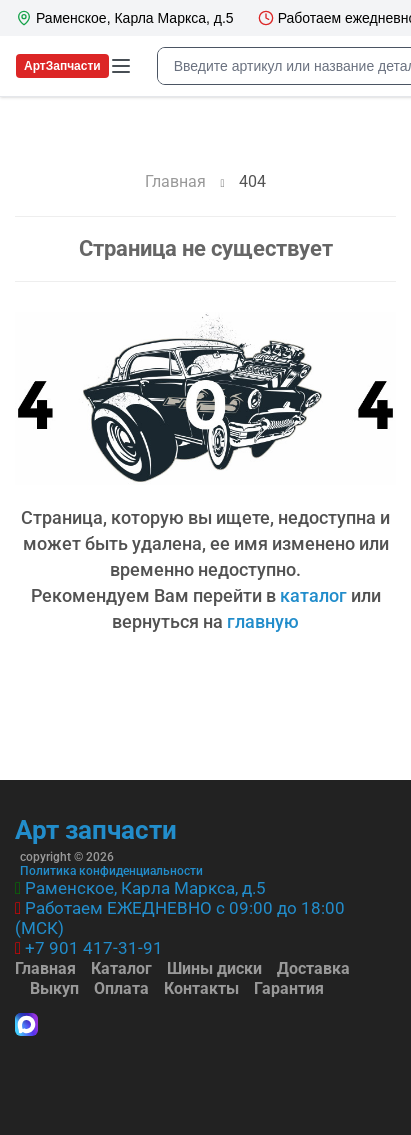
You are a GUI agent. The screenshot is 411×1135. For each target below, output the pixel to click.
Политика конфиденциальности (111, 871)
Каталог (121, 968)
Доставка (313, 968)
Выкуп (54, 988)
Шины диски (214, 968)
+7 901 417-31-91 (94, 948)
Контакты (201, 988)
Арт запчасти (96, 830)
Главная (45, 968)
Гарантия (289, 988)
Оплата (121, 988)
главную (263, 621)
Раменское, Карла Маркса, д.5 (145, 888)
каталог (313, 595)
